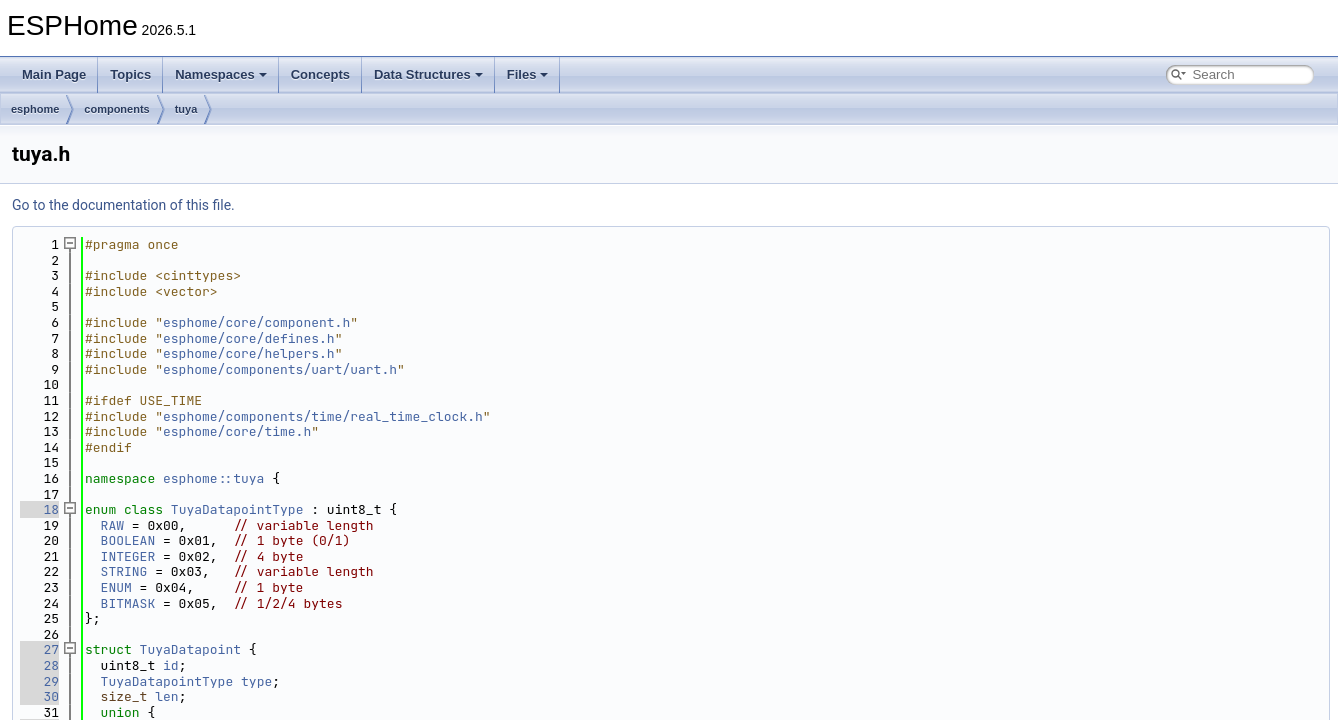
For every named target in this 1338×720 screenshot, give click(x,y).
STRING (124, 571)
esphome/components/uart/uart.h (280, 369)
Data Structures (428, 74)
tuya (186, 109)
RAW (112, 525)
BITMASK (128, 603)
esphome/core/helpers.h (249, 353)
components (116, 109)
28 (39, 665)
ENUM (116, 587)
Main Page (54, 74)
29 (39, 681)
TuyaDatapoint (190, 649)
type (256, 681)
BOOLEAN (128, 540)
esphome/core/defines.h (249, 338)
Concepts (320, 74)
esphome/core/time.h (237, 431)
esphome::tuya (213, 478)
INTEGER (128, 556)
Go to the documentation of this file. (123, 205)
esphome (35, 109)
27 (39, 649)
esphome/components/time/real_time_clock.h (323, 416)
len (166, 696)
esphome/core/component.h (256, 322)
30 (39, 696)
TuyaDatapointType (237, 509)
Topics (130, 74)
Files (528, 74)
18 (39, 509)
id (171, 665)
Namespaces (221, 74)
